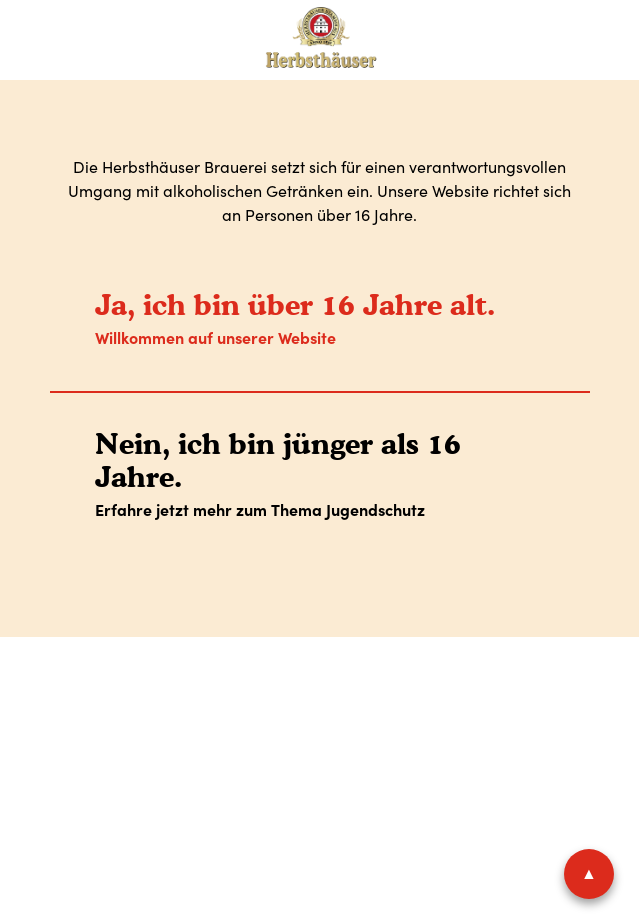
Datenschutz (238, 715)
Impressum (119, 715)
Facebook (307, 778)
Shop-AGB (419, 715)
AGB (333, 715)
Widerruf (523, 715)
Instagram (378, 778)
